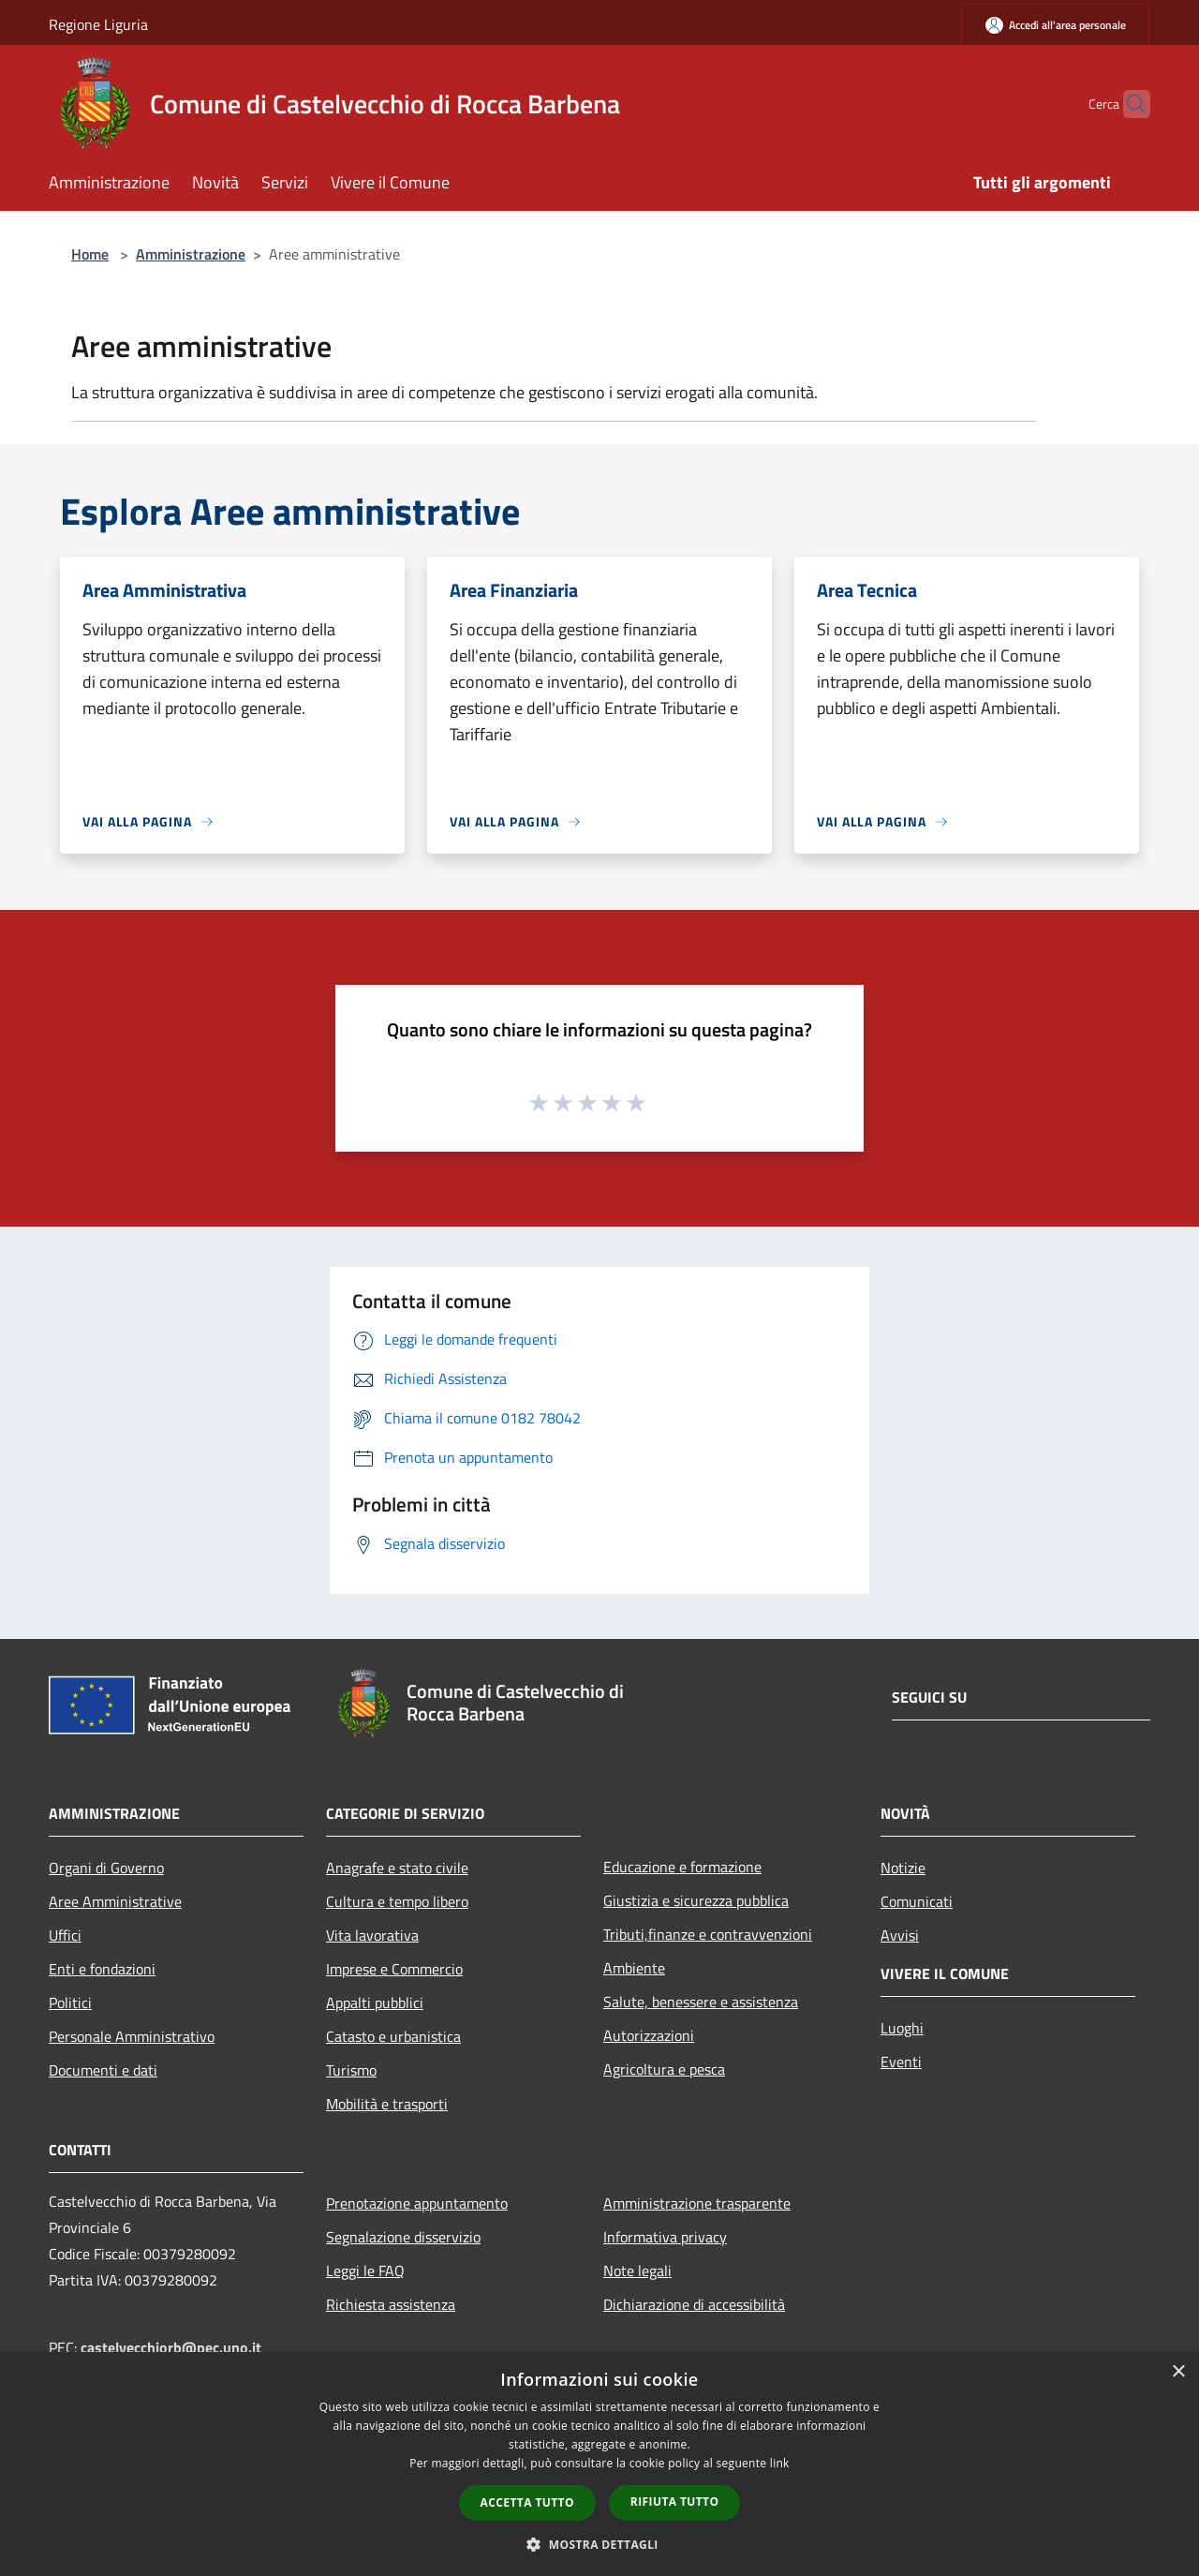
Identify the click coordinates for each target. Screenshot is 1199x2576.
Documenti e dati (103, 2070)
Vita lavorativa (372, 1935)
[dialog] (599, 2464)
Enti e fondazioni (102, 1969)
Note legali (637, 2270)
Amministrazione (190, 254)
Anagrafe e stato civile (397, 1867)
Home (90, 254)
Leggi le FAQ (365, 2270)
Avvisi (900, 1935)
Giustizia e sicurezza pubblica (696, 1900)
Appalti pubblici (374, 2002)
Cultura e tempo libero (397, 1901)
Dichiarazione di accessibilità (694, 2304)
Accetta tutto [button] (527, 2502)
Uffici (65, 1935)
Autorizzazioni (648, 2035)
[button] (599, 2544)
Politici (70, 2002)
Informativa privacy (665, 2237)
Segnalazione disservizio (403, 2237)
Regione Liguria (98, 24)
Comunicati (917, 1901)
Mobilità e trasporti (387, 2103)
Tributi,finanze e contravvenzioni (707, 1934)
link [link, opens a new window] (780, 2463)
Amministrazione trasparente (697, 2203)
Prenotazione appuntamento (417, 2203)
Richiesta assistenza (390, 2304)
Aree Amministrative (115, 1901)
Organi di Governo (106, 1867)
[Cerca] (1127, 104)
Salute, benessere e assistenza (700, 2001)
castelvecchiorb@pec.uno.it (171, 2347)
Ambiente (634, 1968)
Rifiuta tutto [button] (674, 2501)
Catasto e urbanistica (393, 2036)
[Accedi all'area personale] (1055, 25)
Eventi (901, 2061)
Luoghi (902, 2028)
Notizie (903, 1867)
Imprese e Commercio (394, 1969)
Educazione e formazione (682, 1866)
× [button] (1178, 2372)
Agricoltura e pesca (664, 2069)
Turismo (351, 2070)
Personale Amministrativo (132, 2036)
